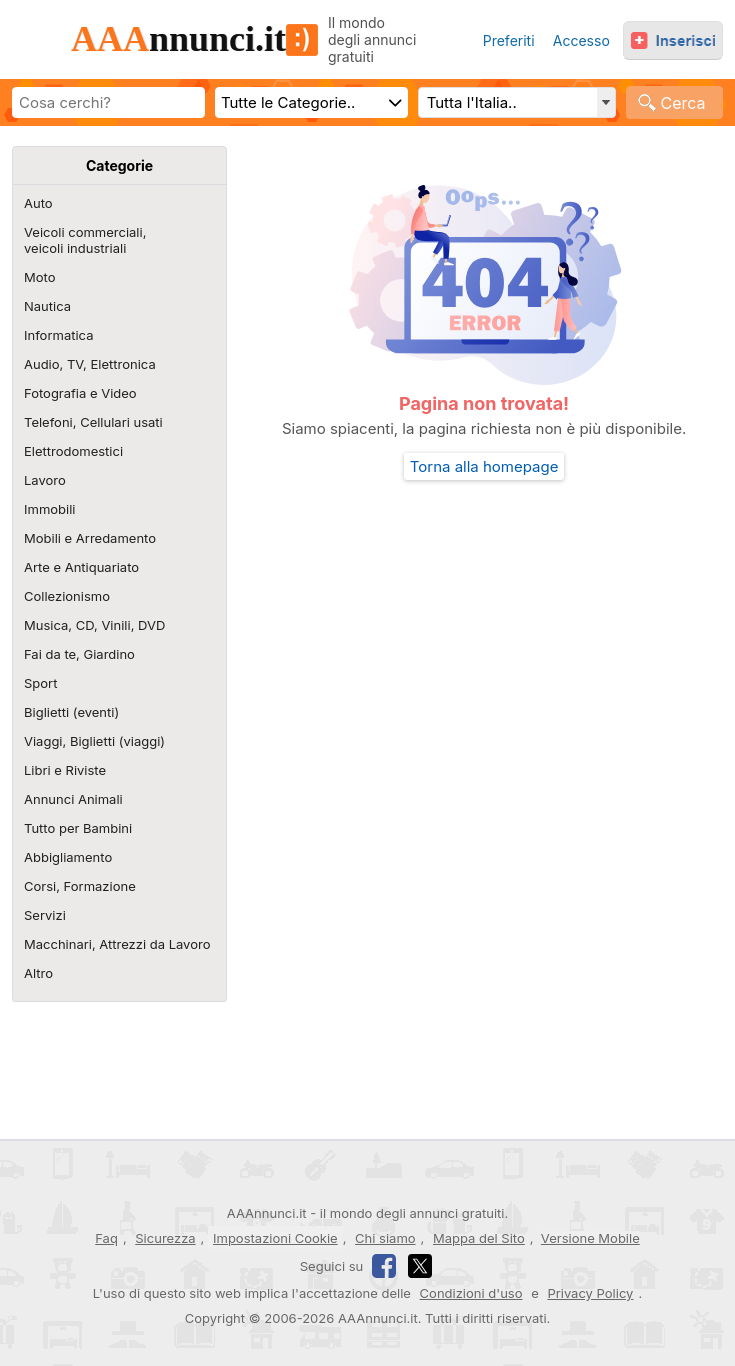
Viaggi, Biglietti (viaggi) (94, 741)
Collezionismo (67, 596)
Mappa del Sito (479, 1238)
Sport (40, 683)
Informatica (58, 335)
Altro (38, 973)
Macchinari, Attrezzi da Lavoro (117, 944)
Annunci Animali (73, 799)
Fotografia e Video (80, 393)
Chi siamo (385, 1238)
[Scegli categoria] (311, 102)
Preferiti (509, 40)
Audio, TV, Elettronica (90, 364)
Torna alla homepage (484, 466)
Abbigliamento (68, 857)
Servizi (45, 915)
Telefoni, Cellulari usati (93, 422)
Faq (106, 1238)
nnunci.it (194, 39)
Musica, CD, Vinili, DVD (94, 625)
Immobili (49, 509)
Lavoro (45, 480)
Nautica (47, 306)
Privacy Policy (590, 1293)
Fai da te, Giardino (79, 654)
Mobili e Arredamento (90, 538)
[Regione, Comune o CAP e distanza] (517, 102)
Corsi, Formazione (80, 886)
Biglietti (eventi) (71, 712)
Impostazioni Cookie (275, 1238)
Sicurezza (165, 1238)
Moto (39, 277)
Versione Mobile (590, 1238)
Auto (38, 203)
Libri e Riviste (65, 770)
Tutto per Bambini (78, 828)
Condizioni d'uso (471, 1293)
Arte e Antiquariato (81, 567)
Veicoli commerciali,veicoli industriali (85, 240)
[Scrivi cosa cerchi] (108, 102)
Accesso (581, 40)
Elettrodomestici (73, 451)
